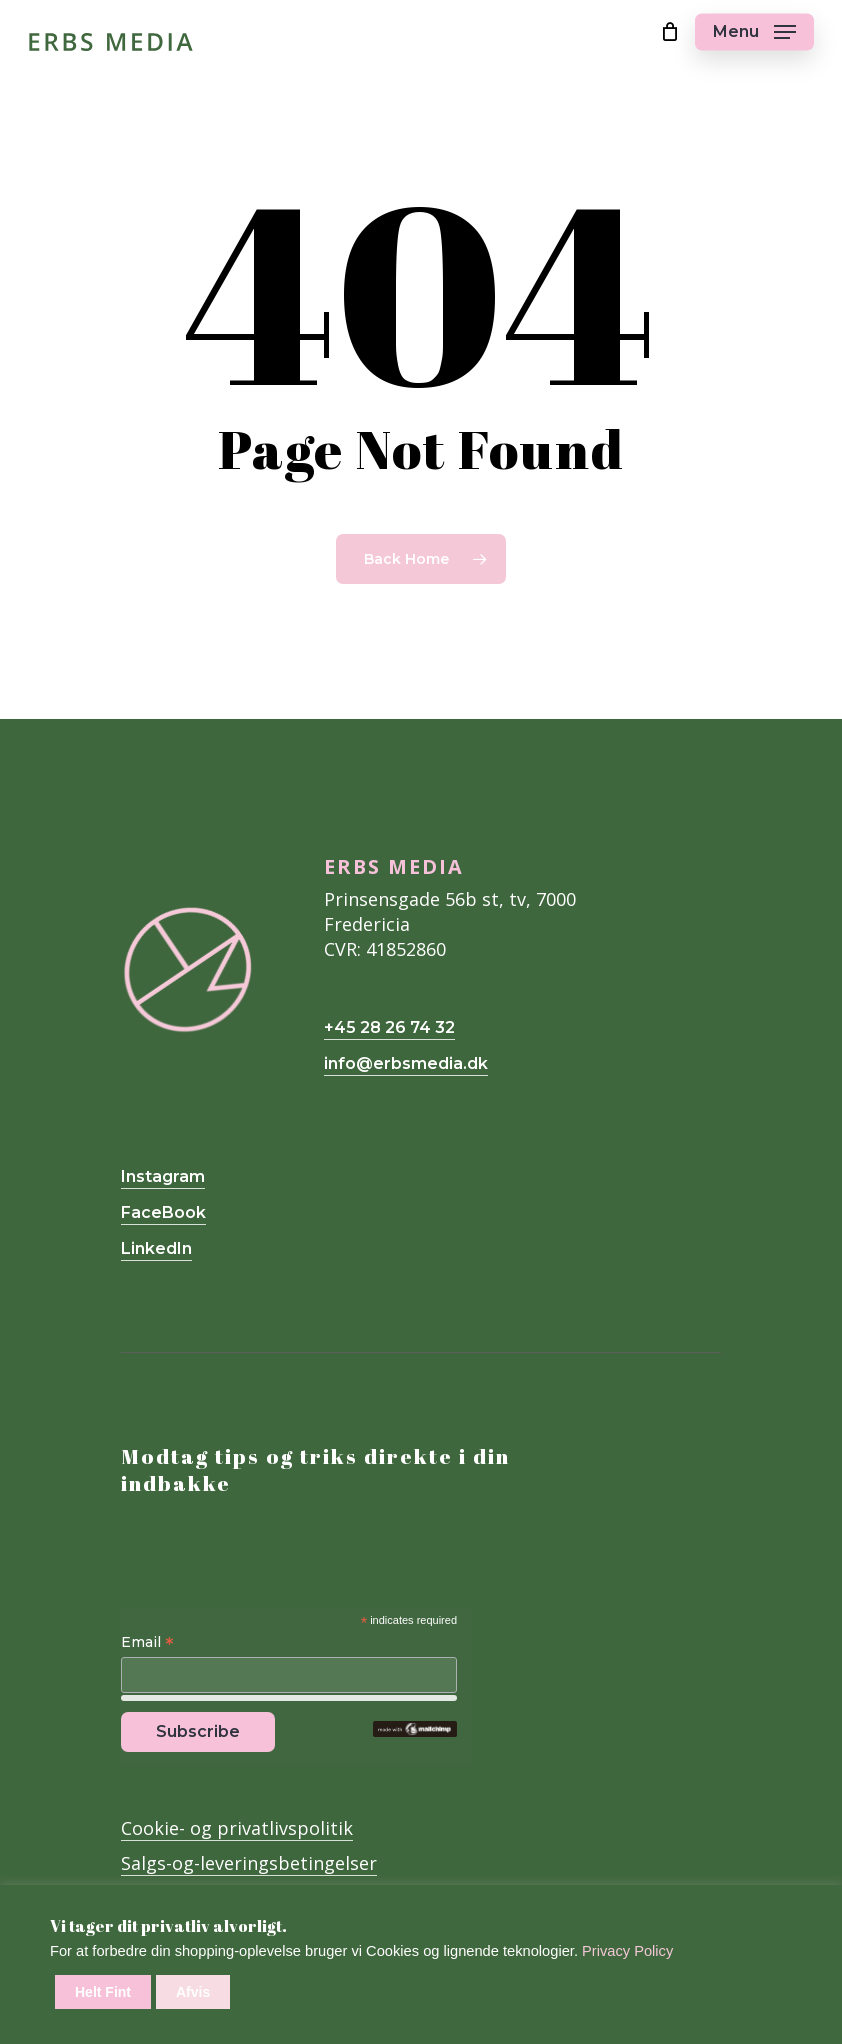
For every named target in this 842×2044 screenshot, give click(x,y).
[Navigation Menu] (754, 32)
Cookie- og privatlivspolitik (237, 1828)
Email (147, 1643)
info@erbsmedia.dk (406, 1063)
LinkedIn (156, 1248)
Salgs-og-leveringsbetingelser (249, 1863)
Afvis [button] (193, 1992)
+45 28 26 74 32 (389, 1027)
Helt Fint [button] (103, 1992)
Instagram (163, 1176)
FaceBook (163, 1212)
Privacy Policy (627, 1951)
